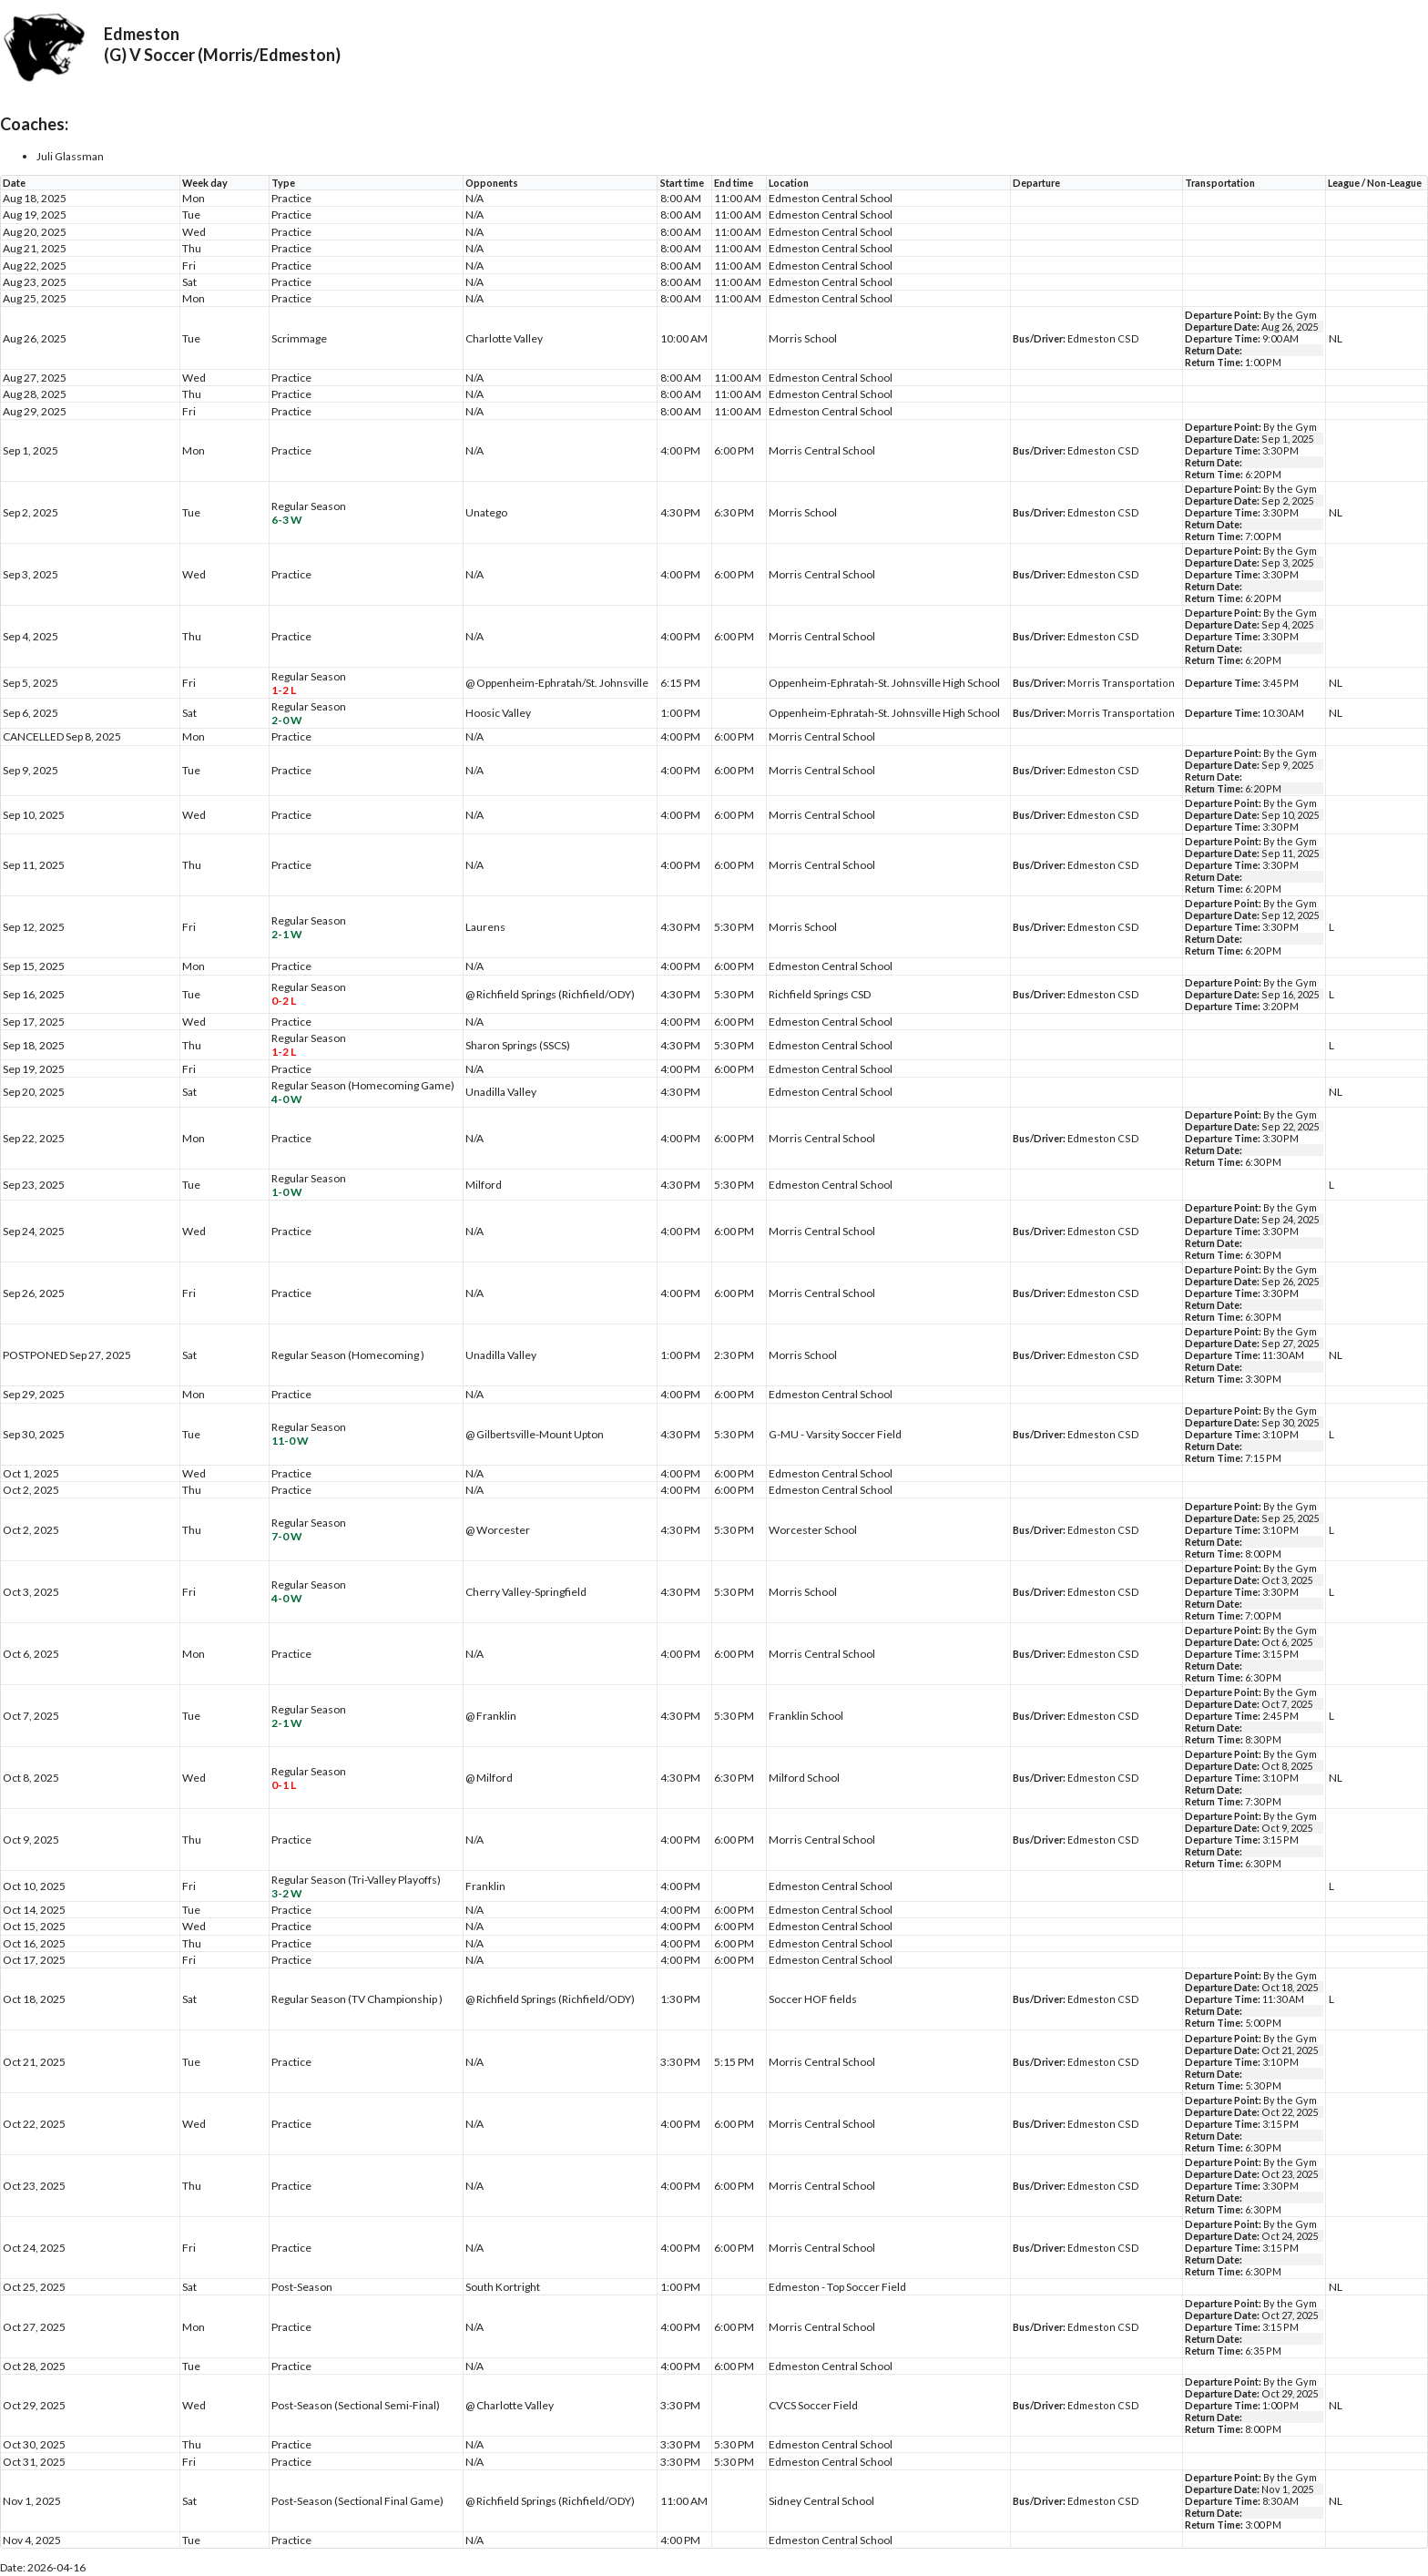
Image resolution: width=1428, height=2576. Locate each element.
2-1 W (286, 934)
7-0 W (286, 1536)
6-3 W (286, 519)
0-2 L (283, 1000)
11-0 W (290, 1440)
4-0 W (286, 1099)
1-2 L (283, 690)
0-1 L (283, 1785)
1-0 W (286, 1192)
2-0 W (286, 720)
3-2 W (286, 1893)
